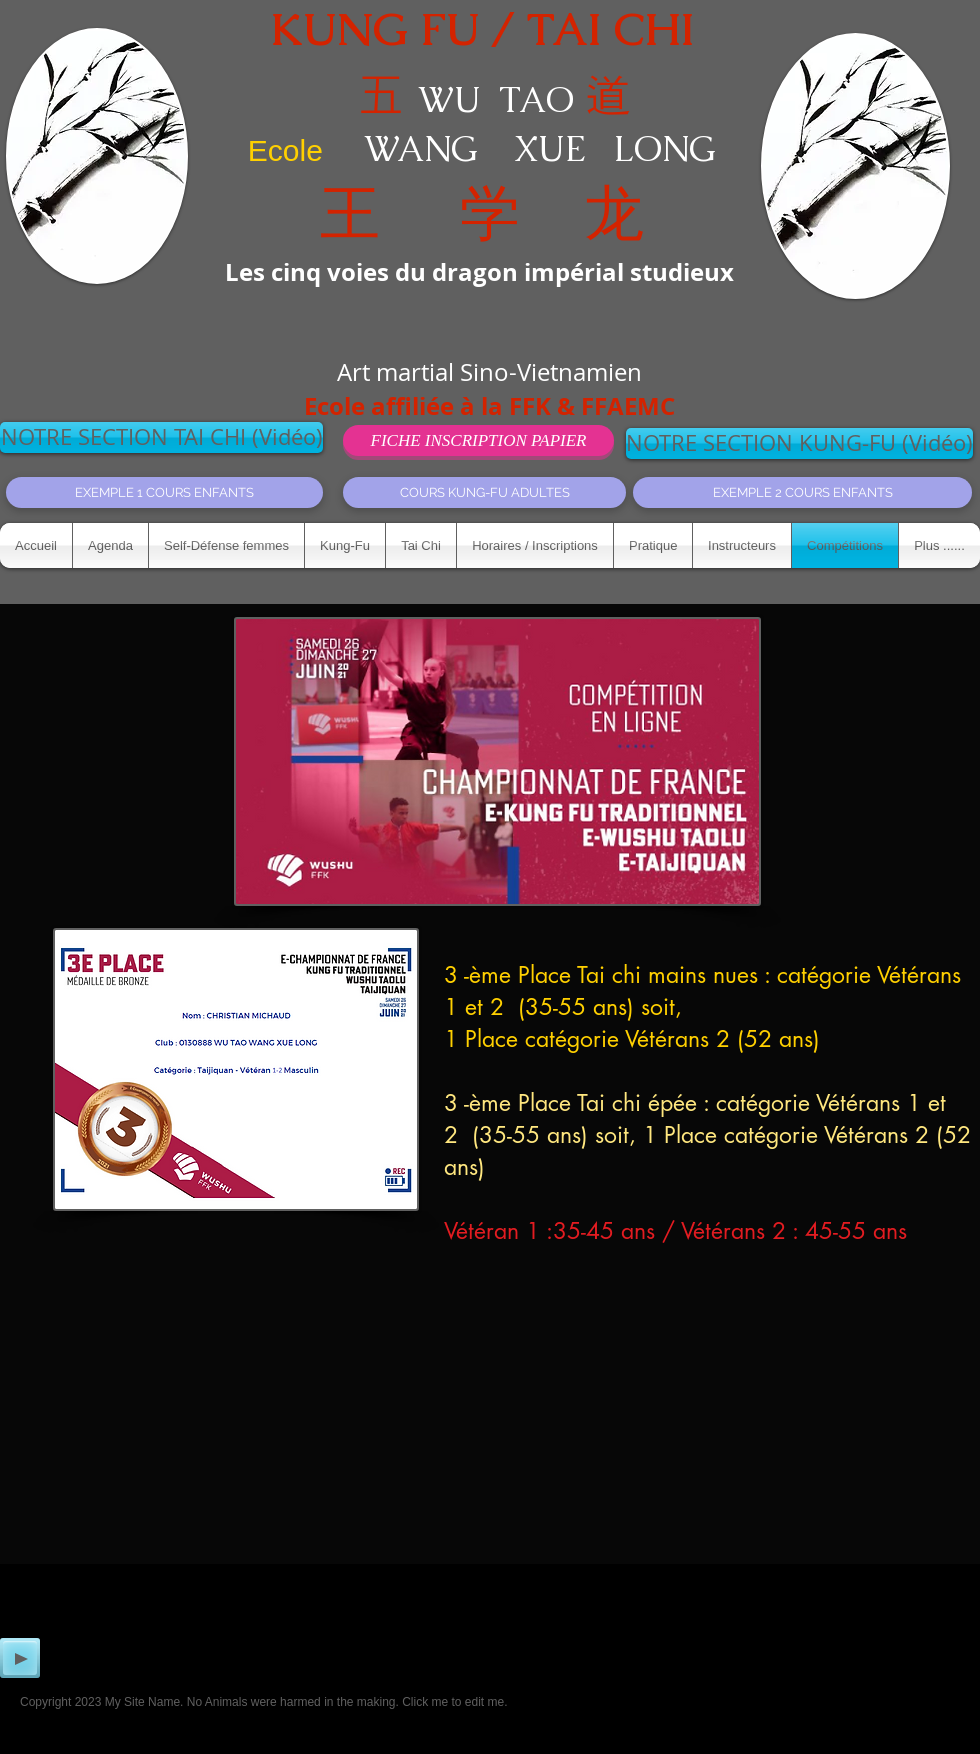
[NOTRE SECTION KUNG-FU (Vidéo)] (799, 443)
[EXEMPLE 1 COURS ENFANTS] (164, 492)
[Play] (20, 1658)
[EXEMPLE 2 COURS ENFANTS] (802, 492)
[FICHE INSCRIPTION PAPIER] (478, 440)
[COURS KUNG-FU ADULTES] (484, 492)
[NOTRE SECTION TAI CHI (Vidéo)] (161, 437)
